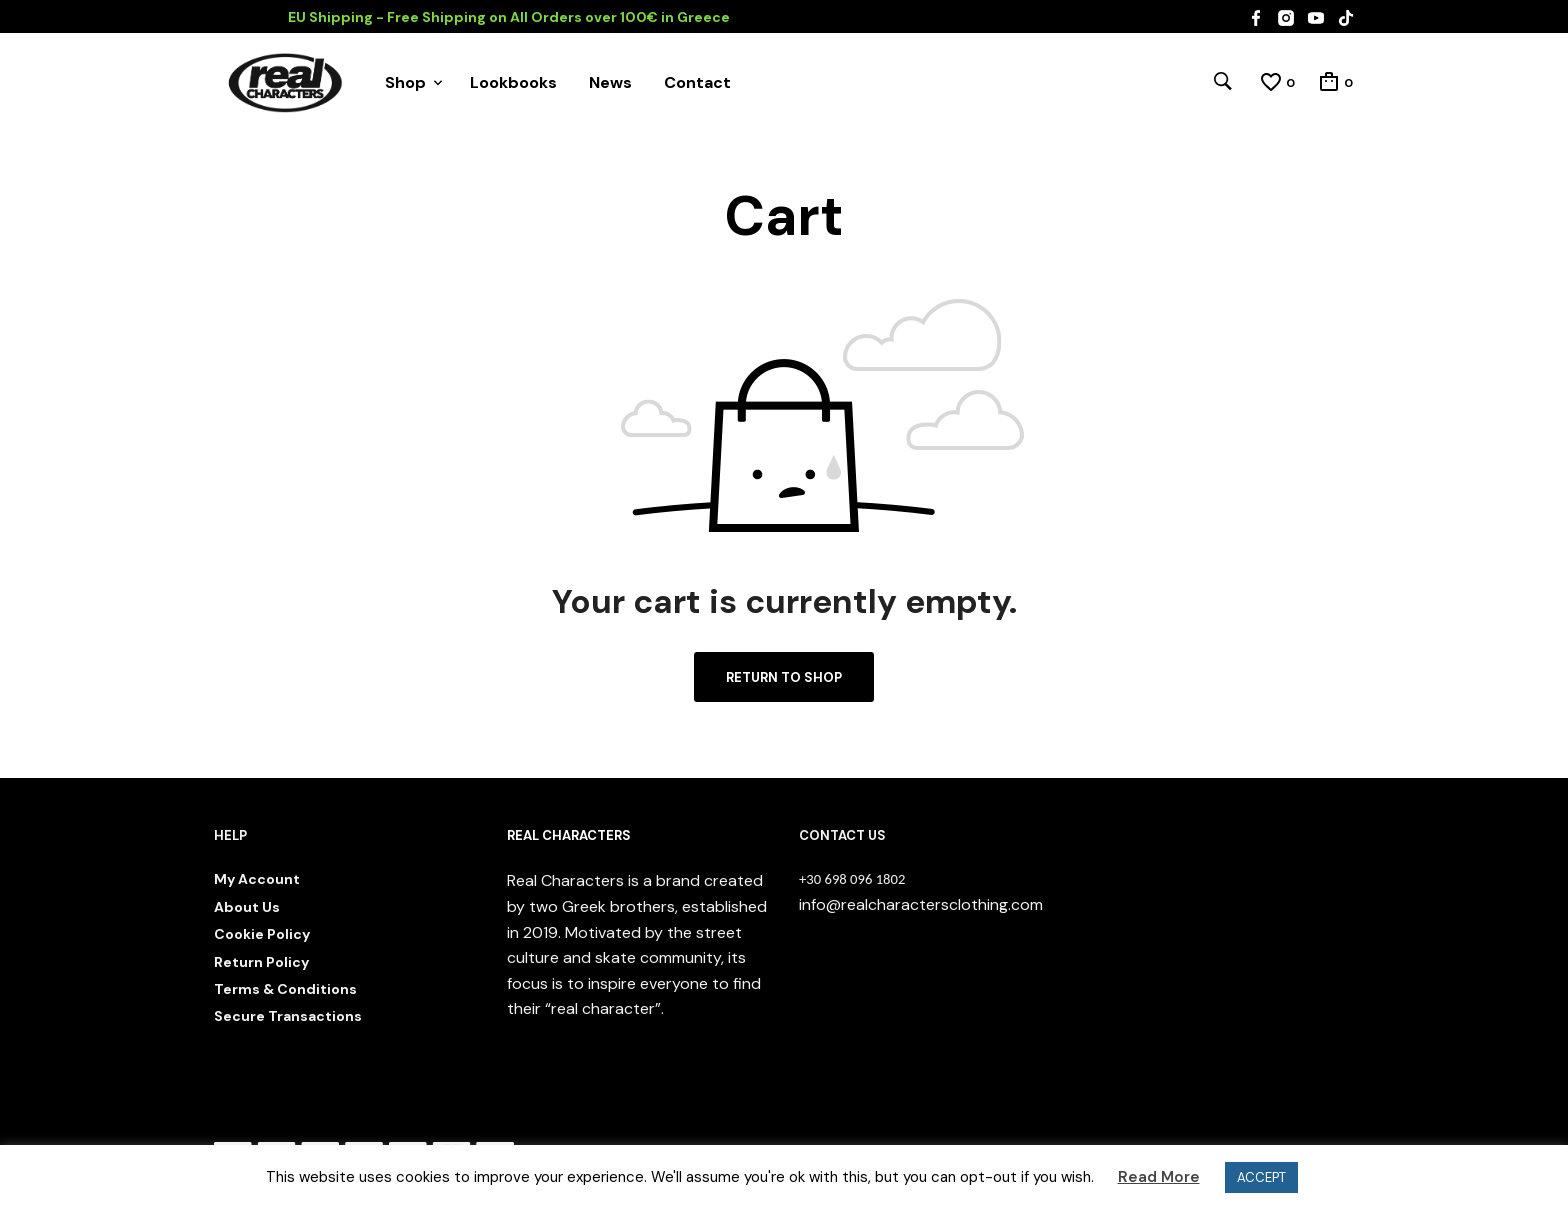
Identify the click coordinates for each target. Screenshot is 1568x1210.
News (610, 82)
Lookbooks (513, 82)
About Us (247, 907)
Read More (1159, 1177)
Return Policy (261, 962)
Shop (405, 82)
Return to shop (784, 677)
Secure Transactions (288, 1016)
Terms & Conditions (285, 989)
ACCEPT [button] (1261, 1177)
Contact (697, 82)
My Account (257, 879)
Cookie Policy (262, 934)
